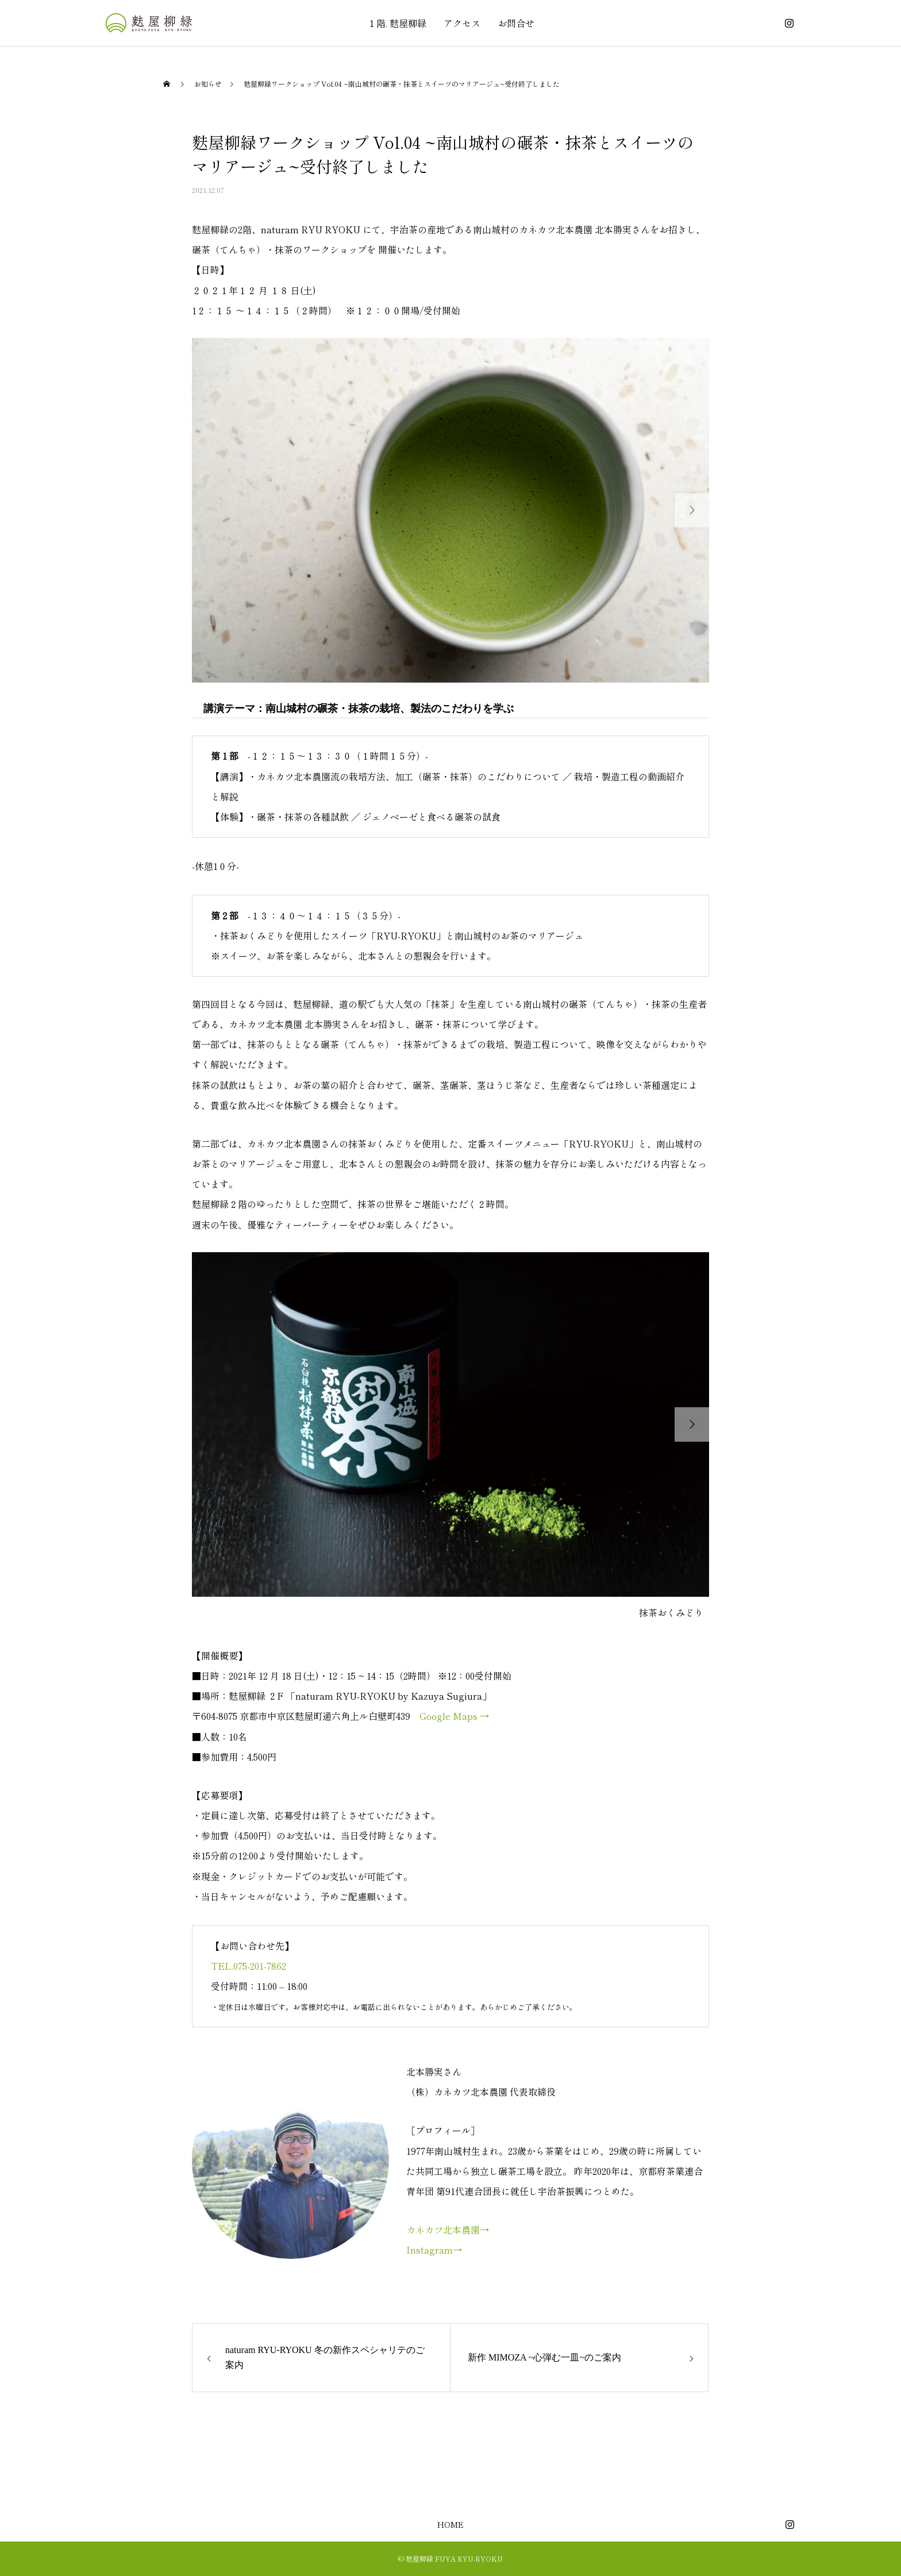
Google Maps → (454, 1716)
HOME (450, 2524)
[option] (450, 510)
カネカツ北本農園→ (447, 2229)
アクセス (462, 23)
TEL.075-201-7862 (248, 1966)
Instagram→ (434, 2250)
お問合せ (516, 23)
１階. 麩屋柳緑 (396, 23)
